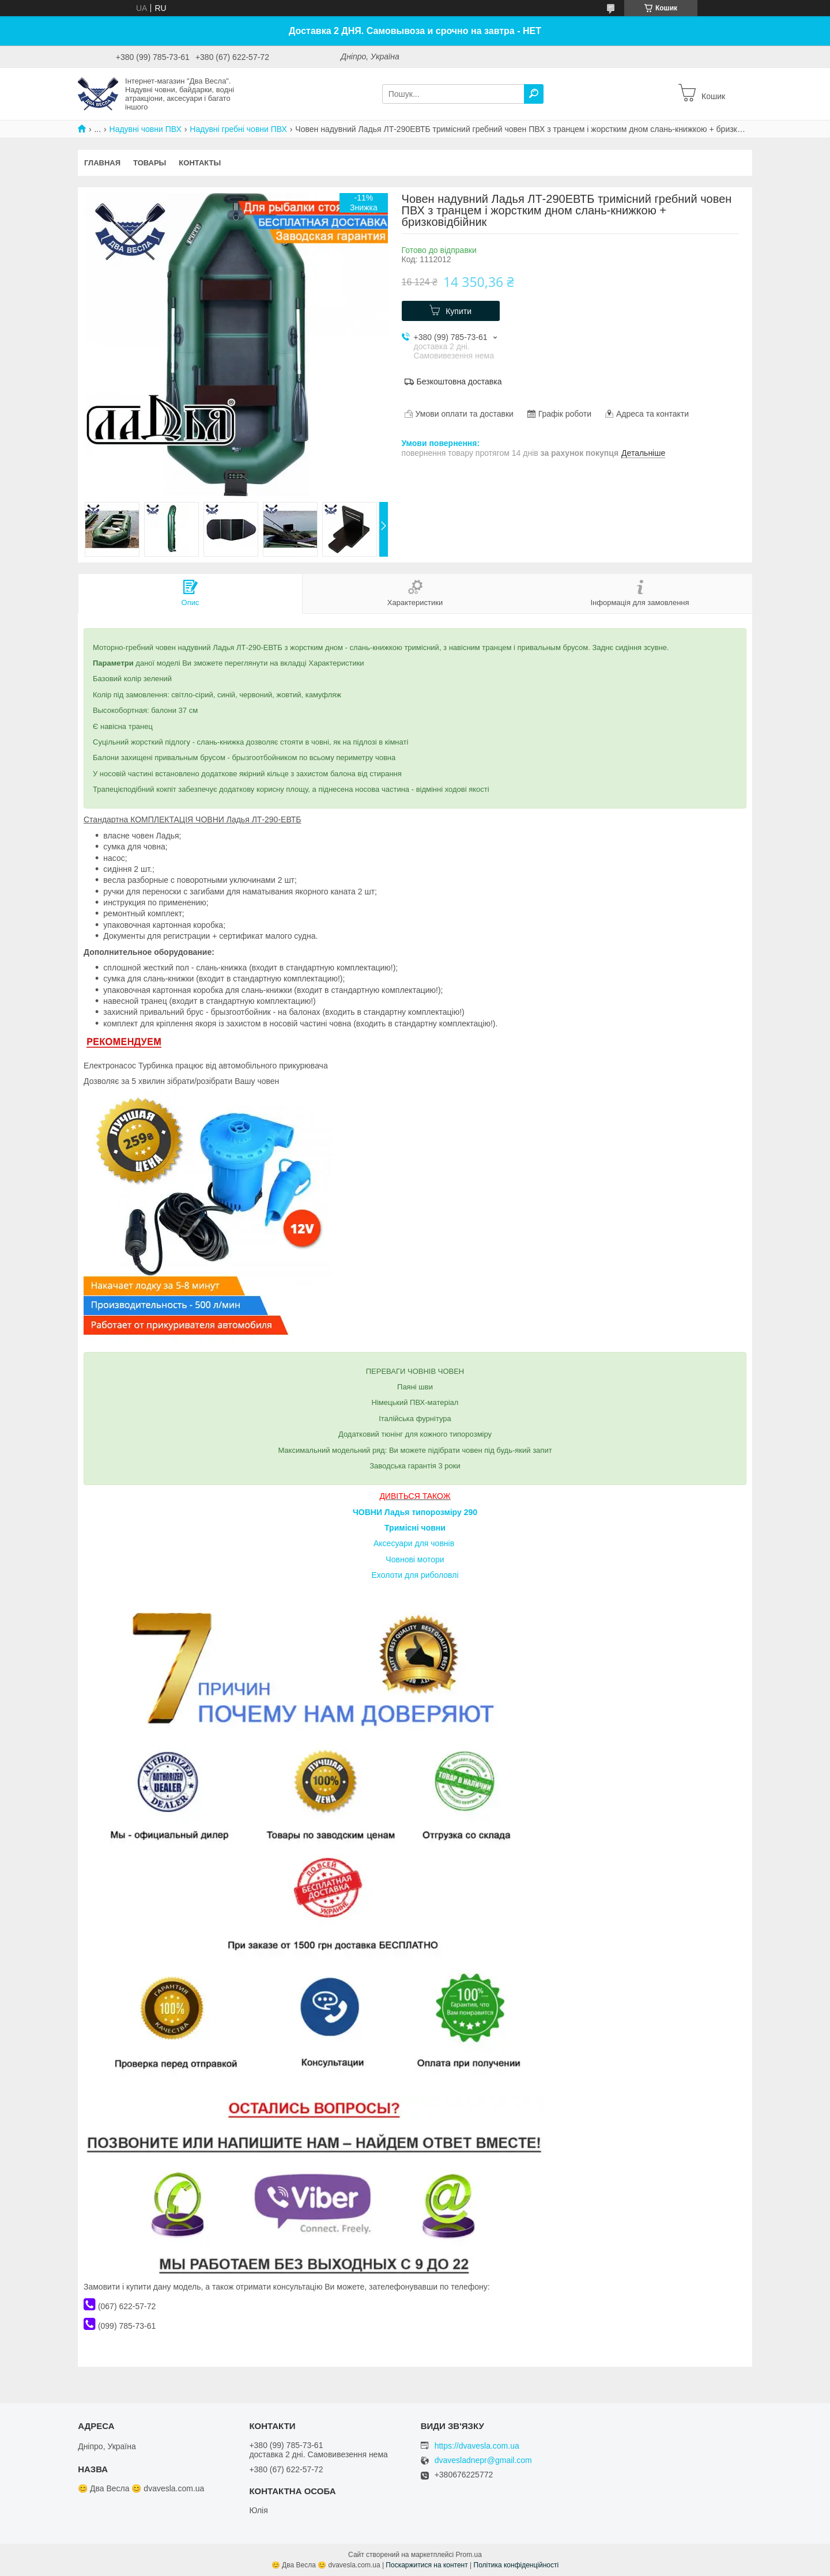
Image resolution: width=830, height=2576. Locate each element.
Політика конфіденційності (516, 2565)
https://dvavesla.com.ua (477, 2445)
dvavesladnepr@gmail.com (483, 2460)
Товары (149, 162)
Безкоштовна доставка (459, 381)
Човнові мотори (415, 1559)
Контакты (200, 162)
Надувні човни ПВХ (146, 129)
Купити (458, 311)
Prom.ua (469, 2555)
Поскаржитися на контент (426, 2565)
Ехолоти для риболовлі (414, 1575)
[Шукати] (534, 94)
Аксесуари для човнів (413, 1543)
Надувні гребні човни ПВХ (238, 129)
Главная (102, 162)
